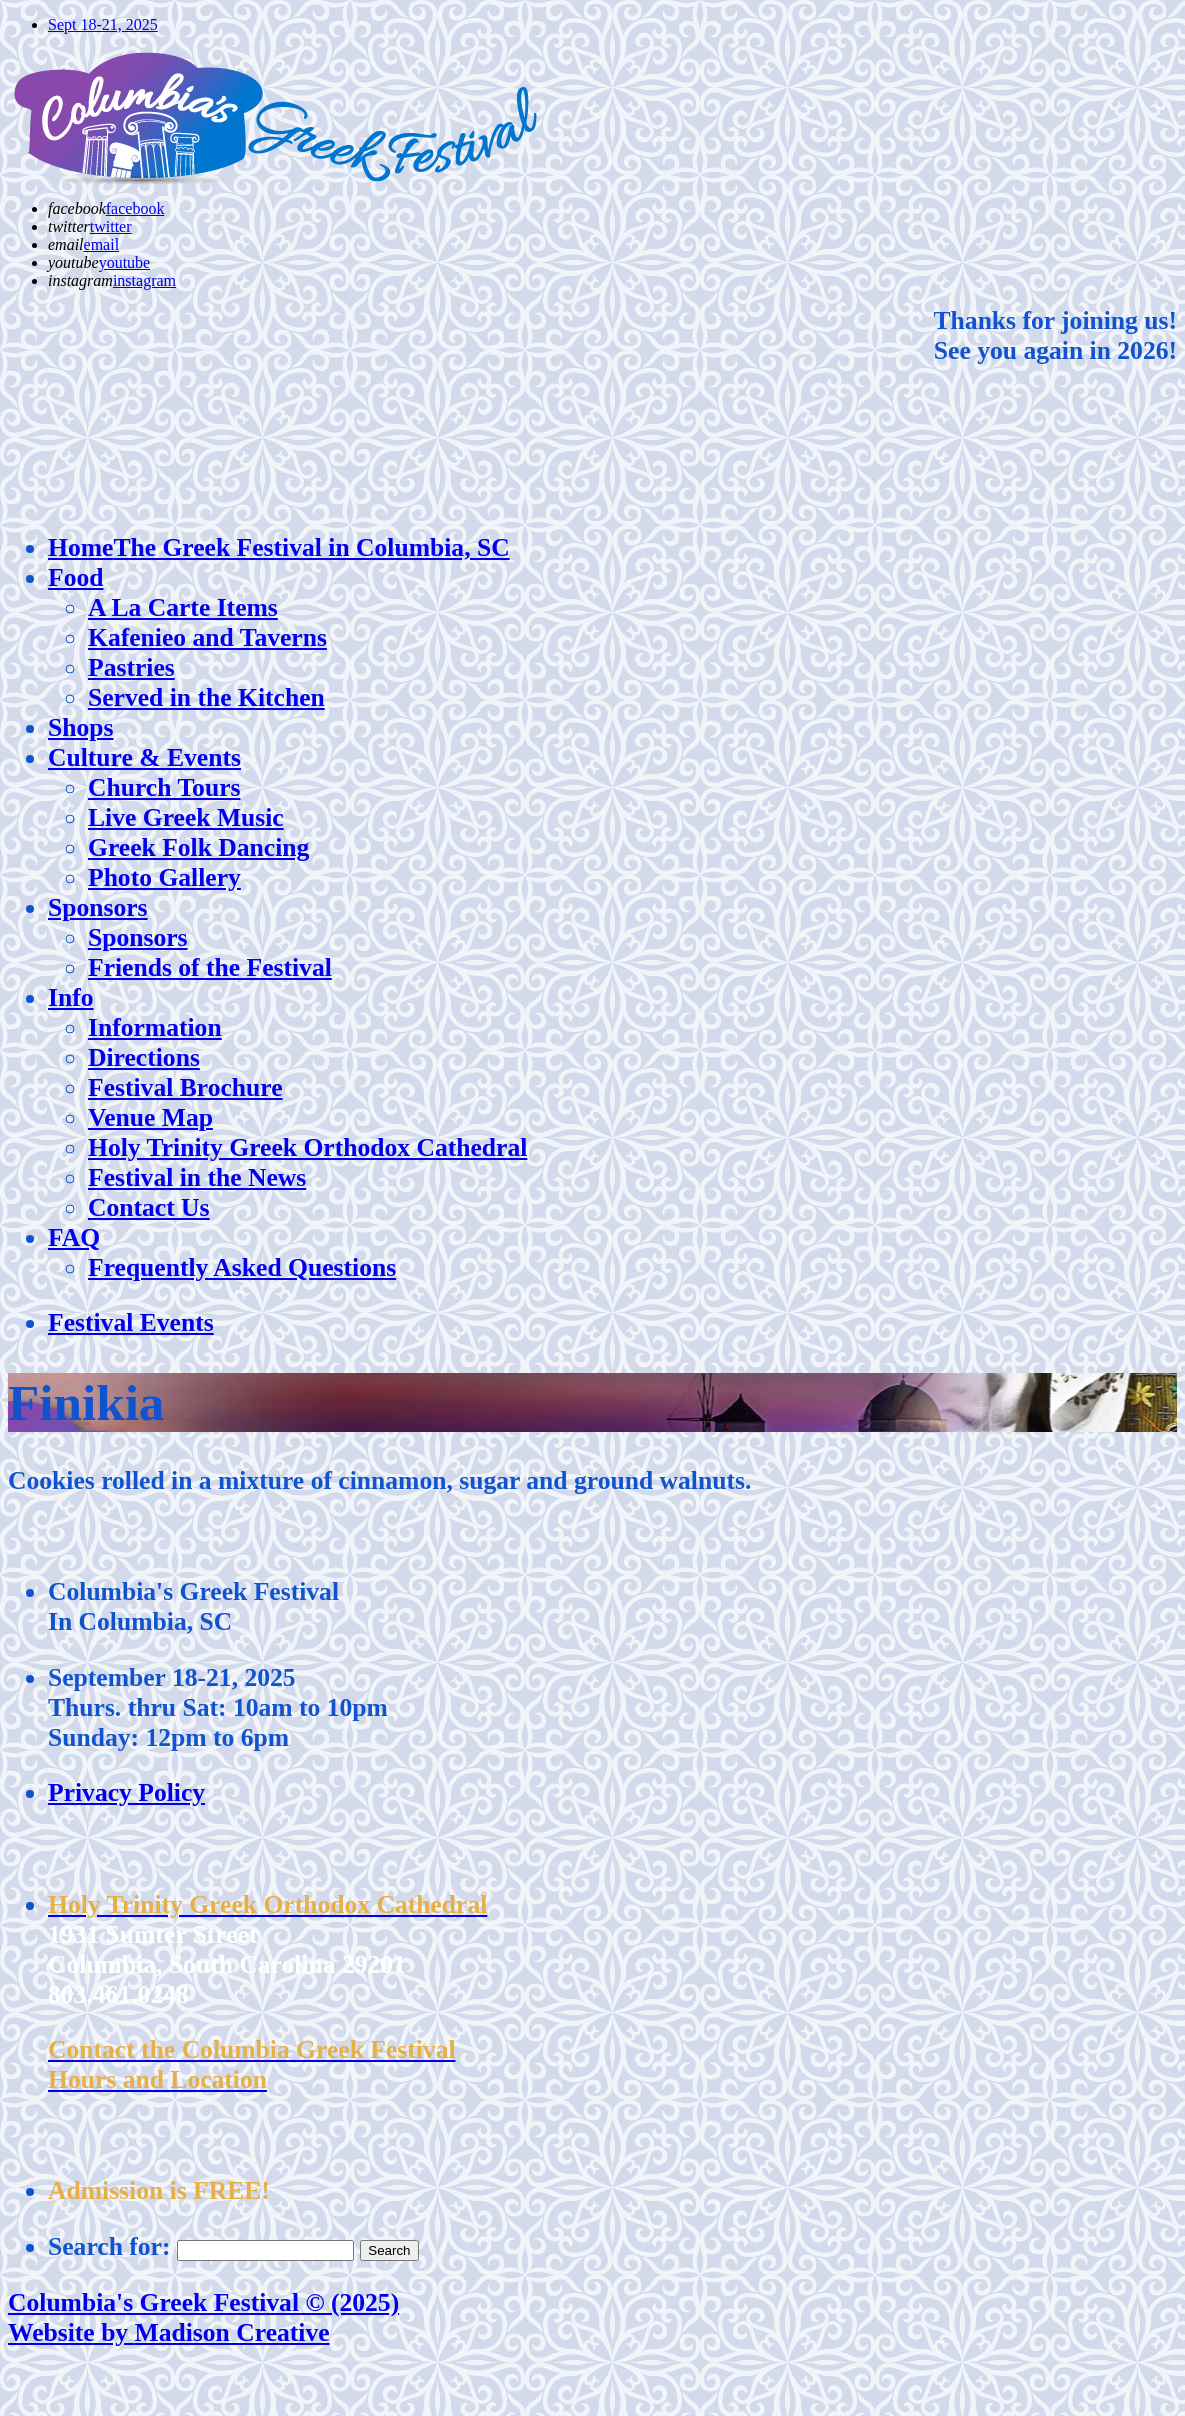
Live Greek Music (186, 817)
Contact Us (149, 1207)
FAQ (74, 1237)
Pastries (131, 667)
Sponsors (98, 907)
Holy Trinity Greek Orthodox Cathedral (307, 1147)
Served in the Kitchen (206, 697)
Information (155, 1027)
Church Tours (164, 787)
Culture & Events (144, 757)
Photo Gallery (164, 877)
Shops (80, 727)
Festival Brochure (185, 1087)
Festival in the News (197, 1177)
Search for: (109, 2246)
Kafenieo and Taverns (207, 637)
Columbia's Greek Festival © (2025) (203, 2302)
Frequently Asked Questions (242, 1267)
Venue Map (150, 1117)
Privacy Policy (126, 1792)
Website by (169, 2332)
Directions (144, 1057)
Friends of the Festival (210, 967)
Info (71, 997)
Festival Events (131, 1322)
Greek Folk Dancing (198, 847)
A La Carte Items (183, 607)
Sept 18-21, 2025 (103, 24)
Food (75, 577)
